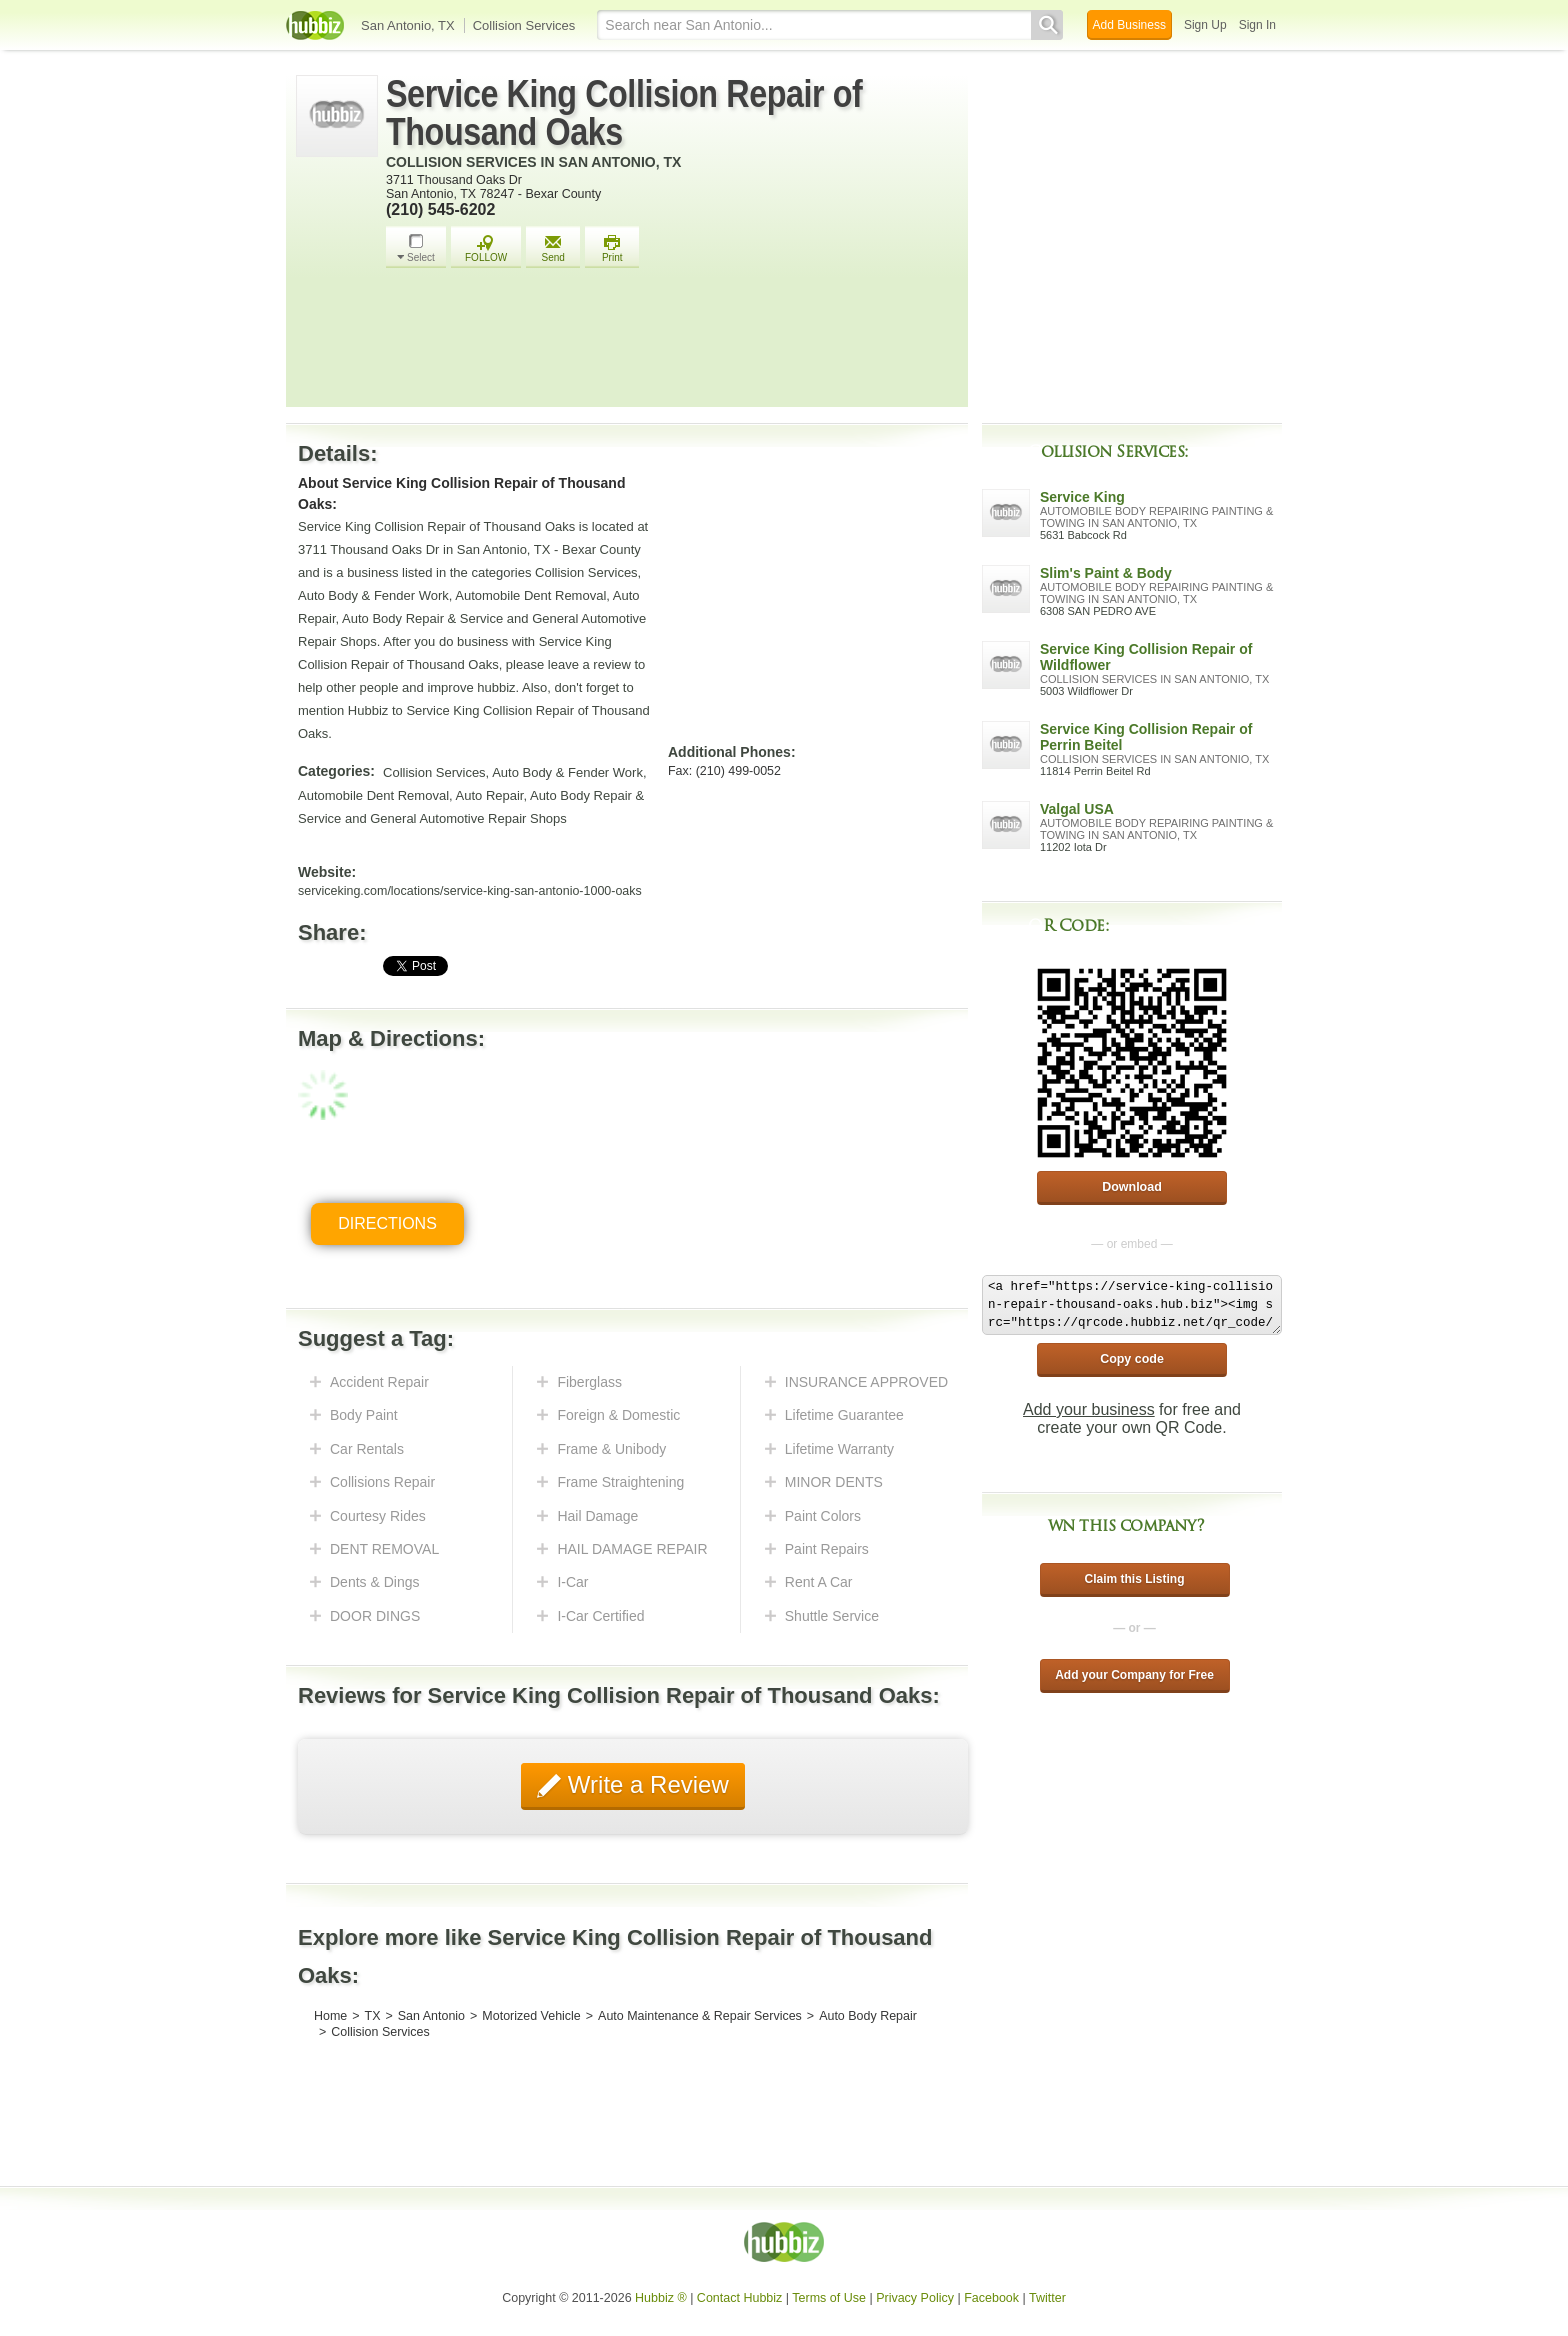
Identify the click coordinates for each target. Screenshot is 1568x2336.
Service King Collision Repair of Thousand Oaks (624, 113)
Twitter (1047, 2298)
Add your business (1089, 1409)
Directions (387, 1223)
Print (612, 248)
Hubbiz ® (661, 2298)
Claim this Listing (1134, 1579)
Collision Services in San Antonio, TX (533, 162)
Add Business (1129, 25)
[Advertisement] (672, 343)
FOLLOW (486, 248)
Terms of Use (829, 2298)
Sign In (1257, 25)
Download (1132, 1187)
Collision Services (524, 25)
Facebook (991, 2298)
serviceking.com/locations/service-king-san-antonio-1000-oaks (470, 891)
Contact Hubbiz (739, 2298)
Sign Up (1205, 25)
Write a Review (645, 1784)
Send (553, 248)
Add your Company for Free (1134, 1675)
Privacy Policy (915, 2298)
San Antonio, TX (408, 25)
